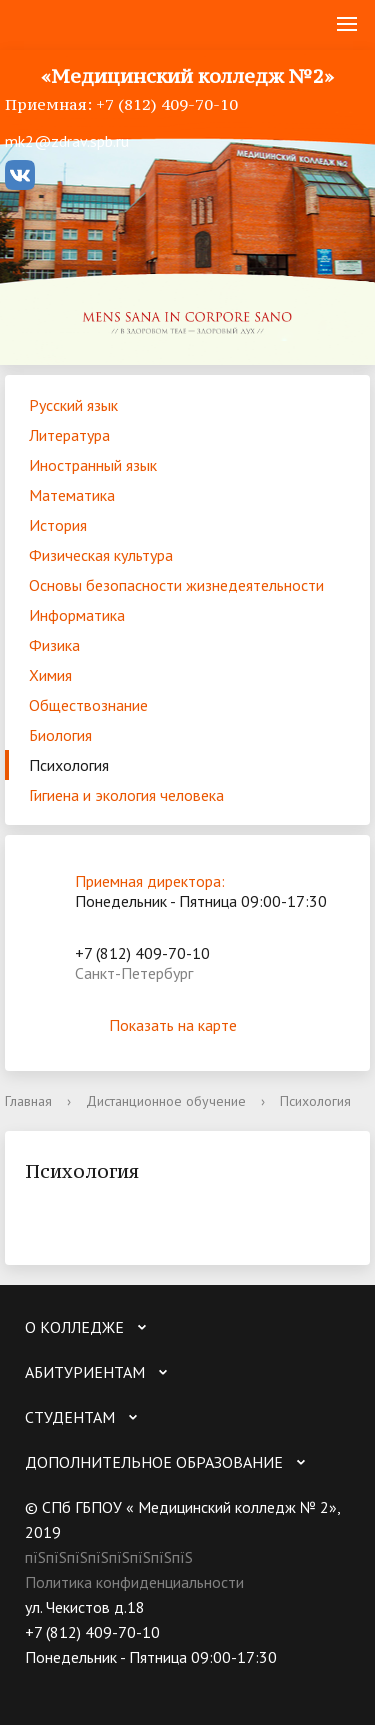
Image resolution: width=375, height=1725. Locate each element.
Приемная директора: (150, 881)
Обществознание (88, 705)
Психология (69, 765)
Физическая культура (101, 555)
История (58, 525)
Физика (54, 645)
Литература (69, 435)
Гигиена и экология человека (126, 795)
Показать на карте (188, 1025)
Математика (72, 495)
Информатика (77, 615)
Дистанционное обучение (166, 1101)
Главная (28, 1101)
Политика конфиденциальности (134, 1582)
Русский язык (73, 405)
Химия (50, 675)
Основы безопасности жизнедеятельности (176, 585)
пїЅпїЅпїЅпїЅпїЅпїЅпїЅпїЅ (109, 1557)
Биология (60, 735)
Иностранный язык (93, 465)
